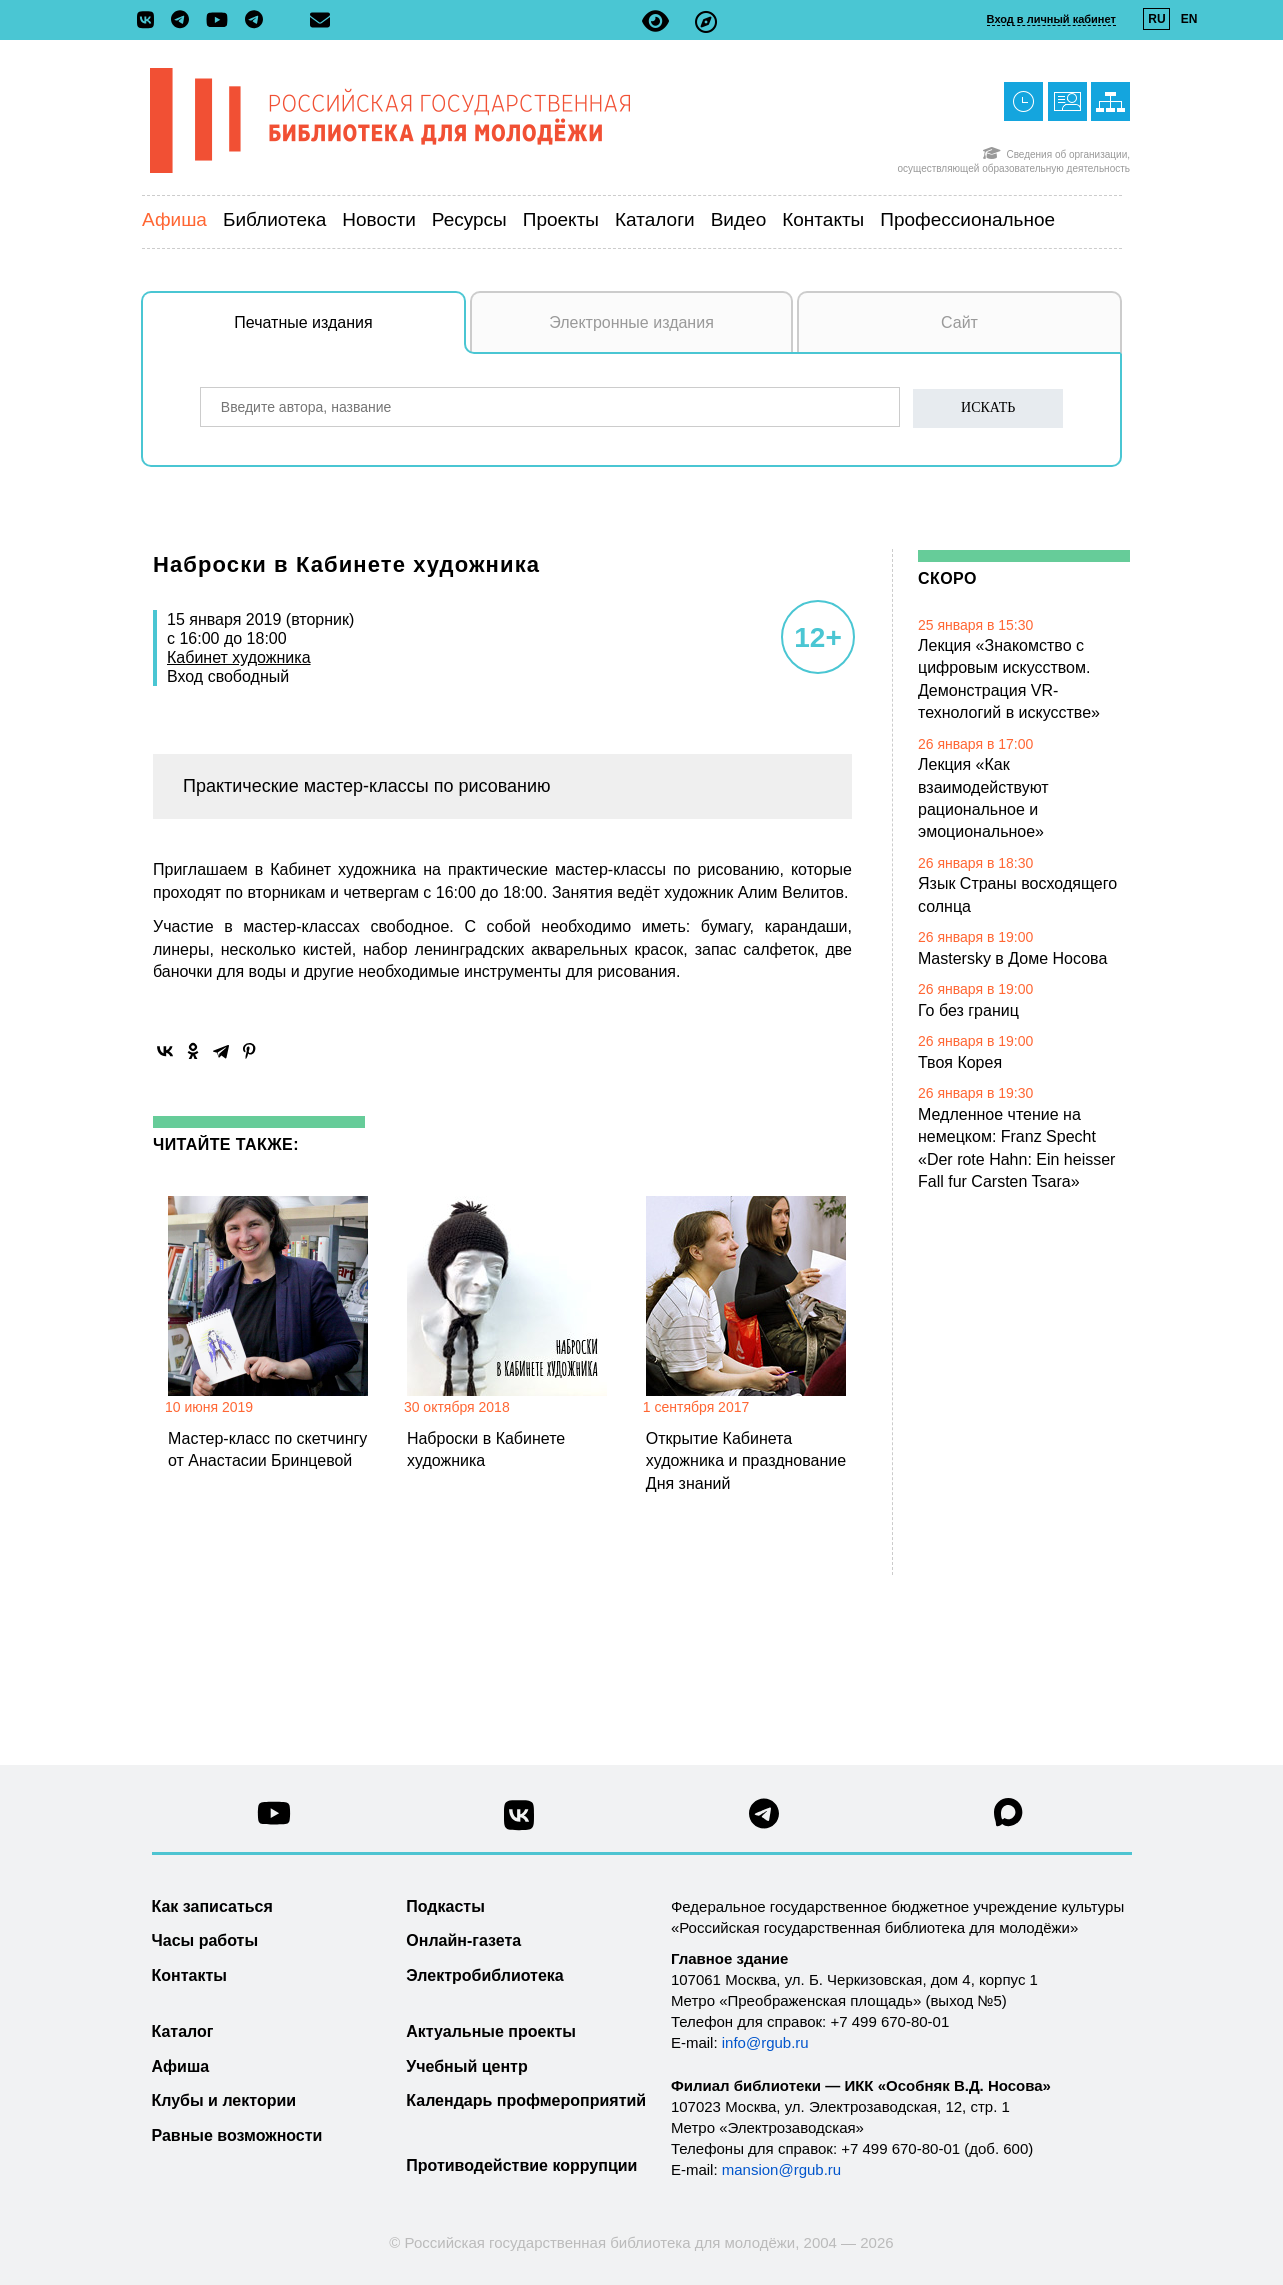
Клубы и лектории (224, 2100)
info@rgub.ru (765, 2042)
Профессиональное (967, 219)
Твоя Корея (960, 1062)
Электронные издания (631, 322)
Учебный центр (466, 2066)
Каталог (183, 2031)
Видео (739, 219)
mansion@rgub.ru (781, 2169)
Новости (379, 219)
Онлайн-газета (463, 1940)
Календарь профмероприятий (526, 2100)
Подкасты (445, 1906)
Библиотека (274, 219)
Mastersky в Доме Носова (1012, 958)
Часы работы (205, 1940)
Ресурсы (469, 219)
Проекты (561, 219)
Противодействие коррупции (521, 2165)
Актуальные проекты (491, 2031)
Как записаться (212, 1906)
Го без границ (968, 1010)
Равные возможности (237, 2135)
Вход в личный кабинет (1051, 19)
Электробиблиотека (484, 1975)
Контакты (823, 219)
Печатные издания (350, 333)
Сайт (959, 322)
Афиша (174, 219)
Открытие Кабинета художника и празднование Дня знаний (746, 1461)
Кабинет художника (239, 657)
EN (1189, 19)
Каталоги (655, 219)
